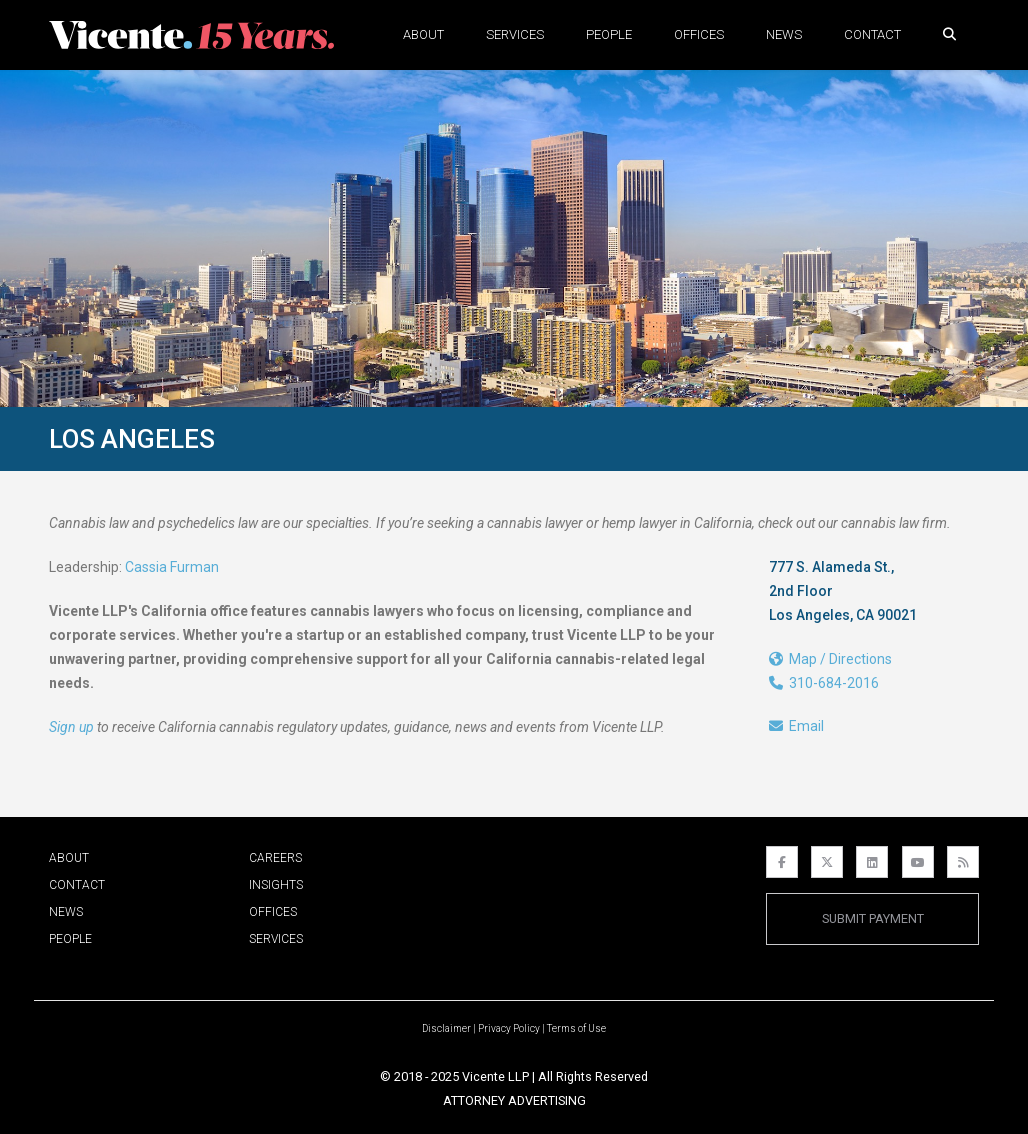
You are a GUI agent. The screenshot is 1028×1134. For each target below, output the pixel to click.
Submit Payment (873, 918)
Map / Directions (830, 659)
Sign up (71, 727)
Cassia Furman (172, 567)
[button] (949, 34)
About (423, 34)
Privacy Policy (509, 1028)
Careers (275, 858)
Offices (699, 34)
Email (796, 726)
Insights (276, 885)
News (784, 34)
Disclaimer (446, 1028)
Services (515, 34)
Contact (872, 34)
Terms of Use (576, 1028)
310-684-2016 (824, 683)
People (609, 34)
